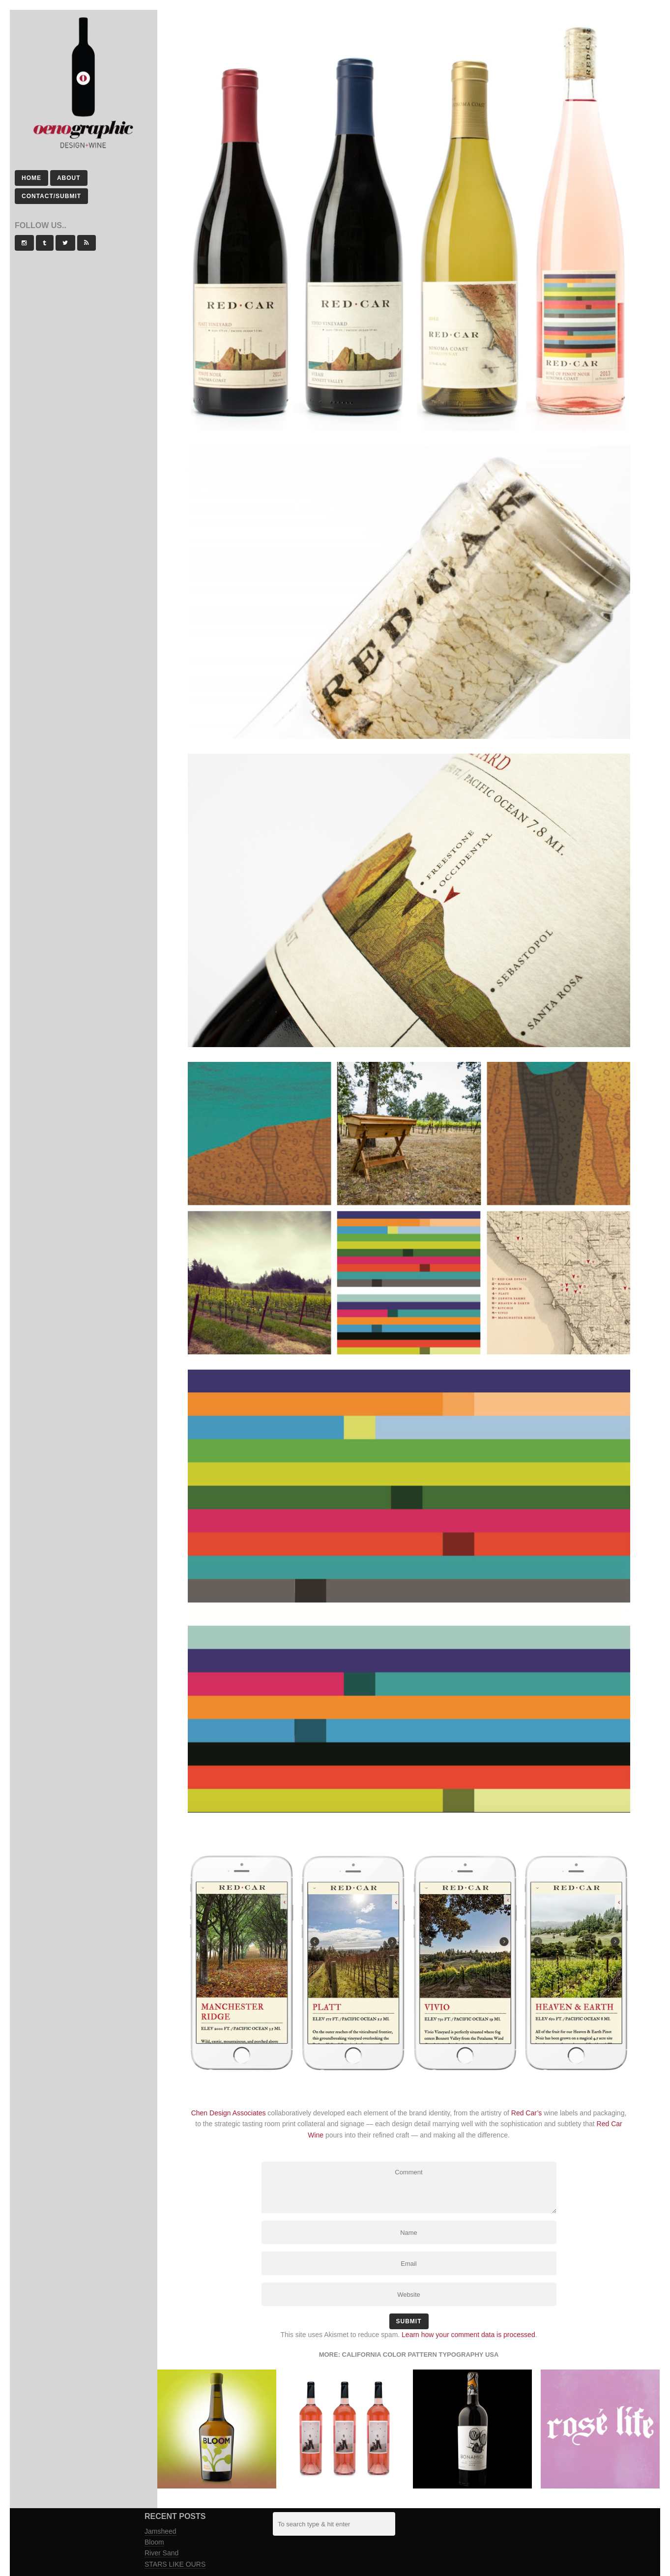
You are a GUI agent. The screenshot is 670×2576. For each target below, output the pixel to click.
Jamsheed (160, 2531)
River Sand (161, 2553)
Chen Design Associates (228, 2113)
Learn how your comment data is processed (468, 2335)
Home (31, 178)
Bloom (154, 2542)
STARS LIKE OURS (175, 2564)
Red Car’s (526, 2113)
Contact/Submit (51, 196)
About (69, 178)
